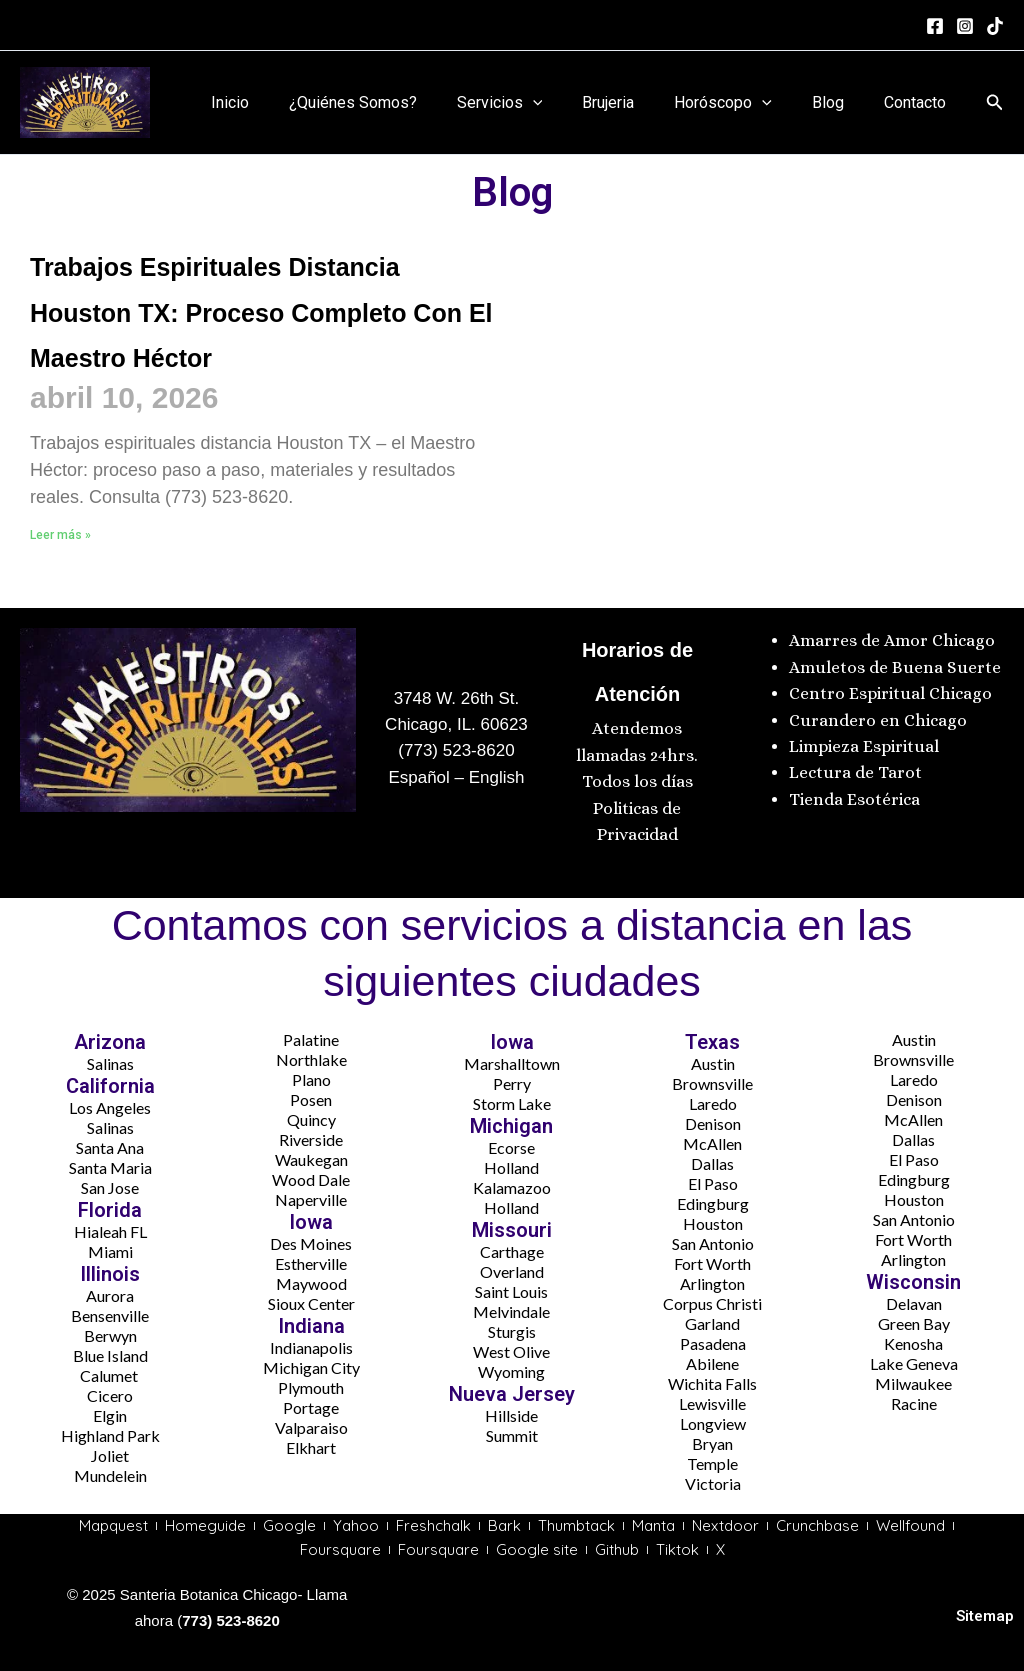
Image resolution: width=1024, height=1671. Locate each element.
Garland (712, 1318)
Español (418, 772)
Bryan (712, 1438)
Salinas (110, 1058)
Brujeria (636, 102)
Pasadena (713, 1338)
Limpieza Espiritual (864, 741)
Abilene (712, 1358)
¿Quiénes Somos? (397, 102)
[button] (995, 102)
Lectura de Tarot (855, 768)
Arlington (712, 1278)
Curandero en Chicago (878, 715)
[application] (569, 103)
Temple (712, 1458)
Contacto (919, 102)
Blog (840, 102)
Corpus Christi (712, 1298)
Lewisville (712, 1398)
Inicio (282, 102)
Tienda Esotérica (856, 794)
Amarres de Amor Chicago (892, 636)
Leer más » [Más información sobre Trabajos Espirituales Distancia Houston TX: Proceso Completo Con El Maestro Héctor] (60, 580)
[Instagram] (965, 26)
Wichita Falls (712, 1378)
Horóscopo (743, 103)
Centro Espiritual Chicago (890, 688)
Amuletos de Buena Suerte (895, 662)
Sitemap (985, 1616)
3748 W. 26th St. (457, 693)
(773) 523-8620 (456, 746)
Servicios (536, 103)
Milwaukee (913, 1378)
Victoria (713, 1478)
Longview (713, 1418)
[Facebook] (935, 26)
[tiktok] (995, 26)
